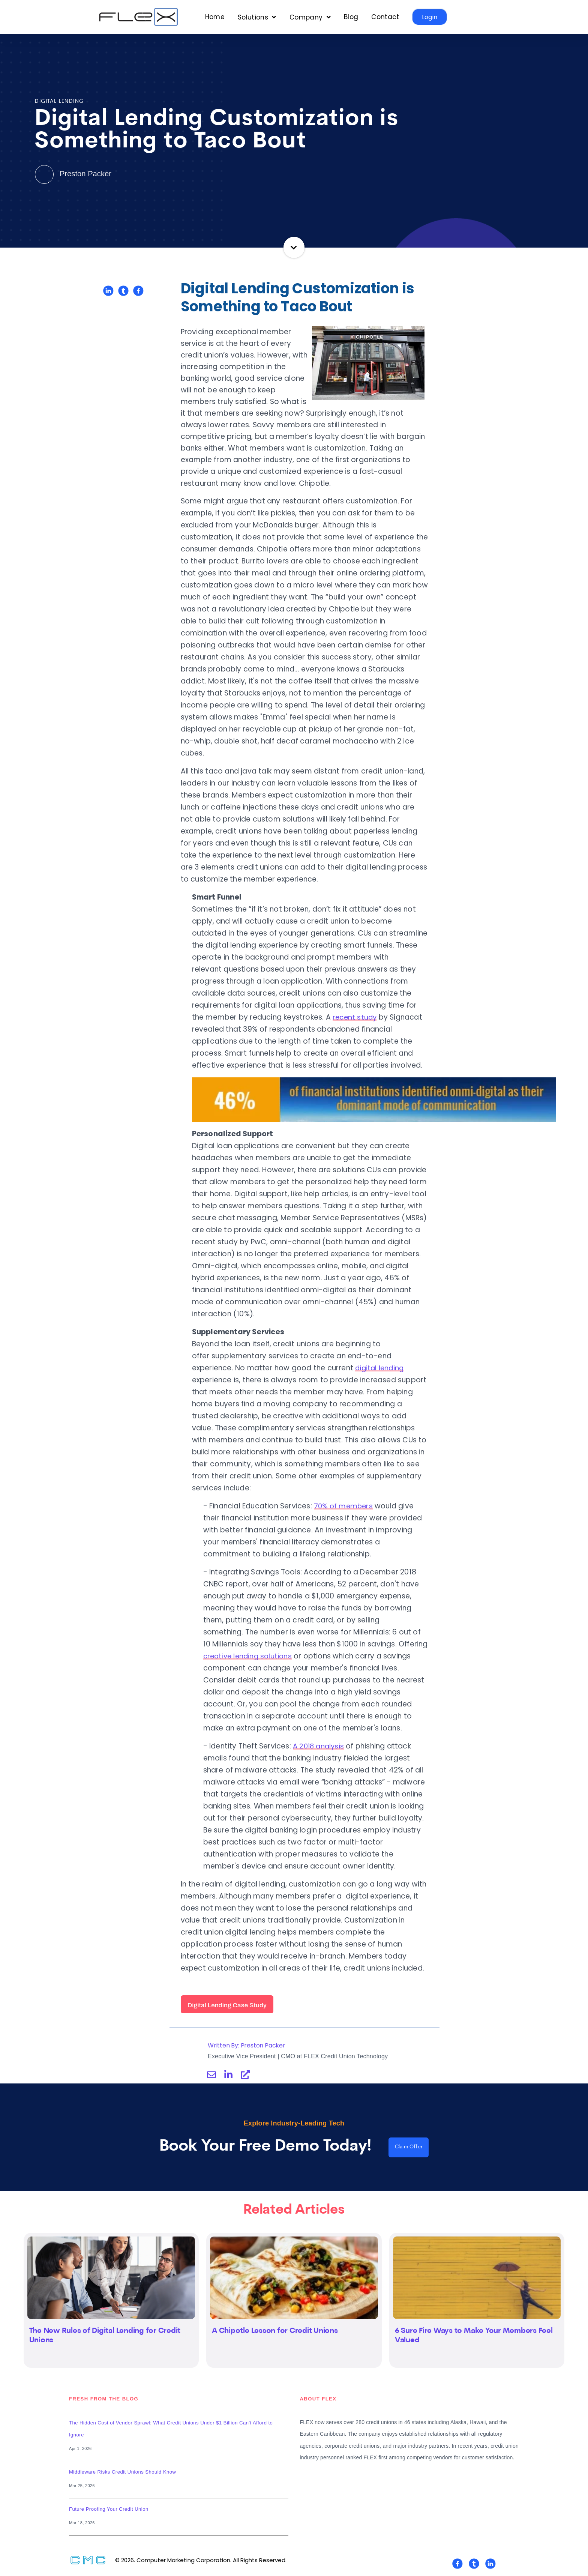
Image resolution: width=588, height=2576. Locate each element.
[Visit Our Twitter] (474, 2565)
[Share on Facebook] (138, 290)
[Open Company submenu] (310, 17)
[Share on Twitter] (123, 290)
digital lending (380, 1368)
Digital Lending (59, 101)
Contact (385, 17)
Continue (294, 247)
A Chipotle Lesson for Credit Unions (275, 2332)
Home (215, 17)
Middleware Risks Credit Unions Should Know (122, 2474)
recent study (355, 1017)
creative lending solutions (249, 1656)
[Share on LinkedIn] (108, 290)
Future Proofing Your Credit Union (108, 2511)
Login (430, 17)
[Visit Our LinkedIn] (490, 2565)
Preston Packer (74, 173)
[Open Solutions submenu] (257, 17)
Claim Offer (409, 2148)
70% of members (344, 1506)
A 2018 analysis (320, 1746)
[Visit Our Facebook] (457, 2565)
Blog (351, 17)
